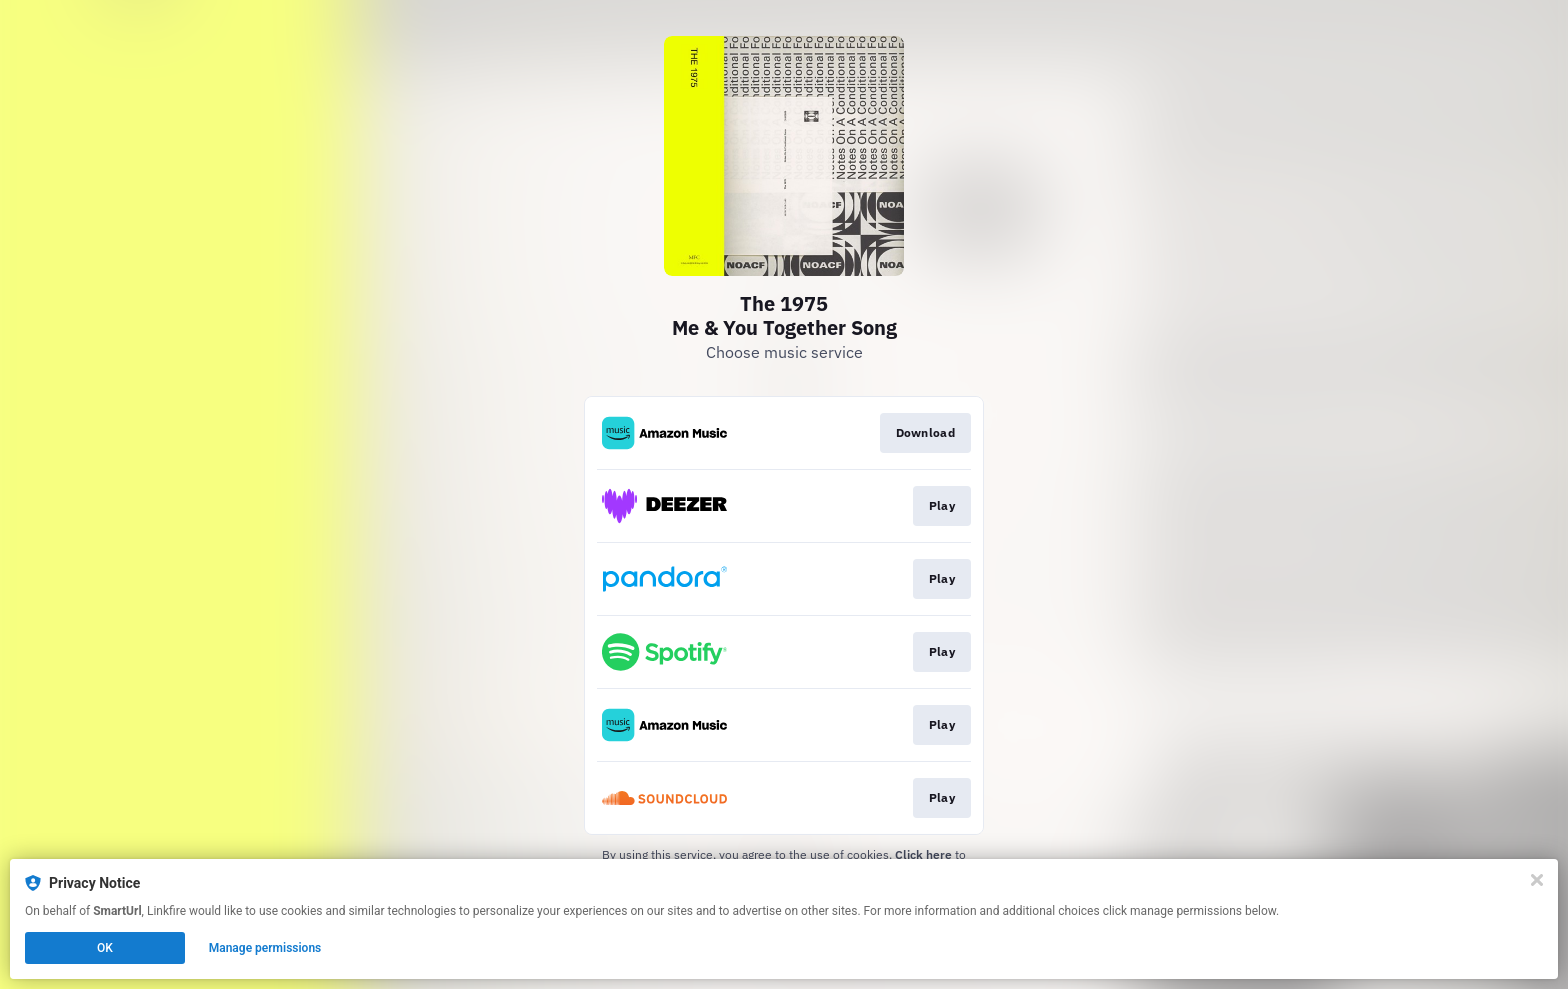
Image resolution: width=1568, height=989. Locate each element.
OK (105, 948)
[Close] (1537, 880)
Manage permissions (265, 948)
